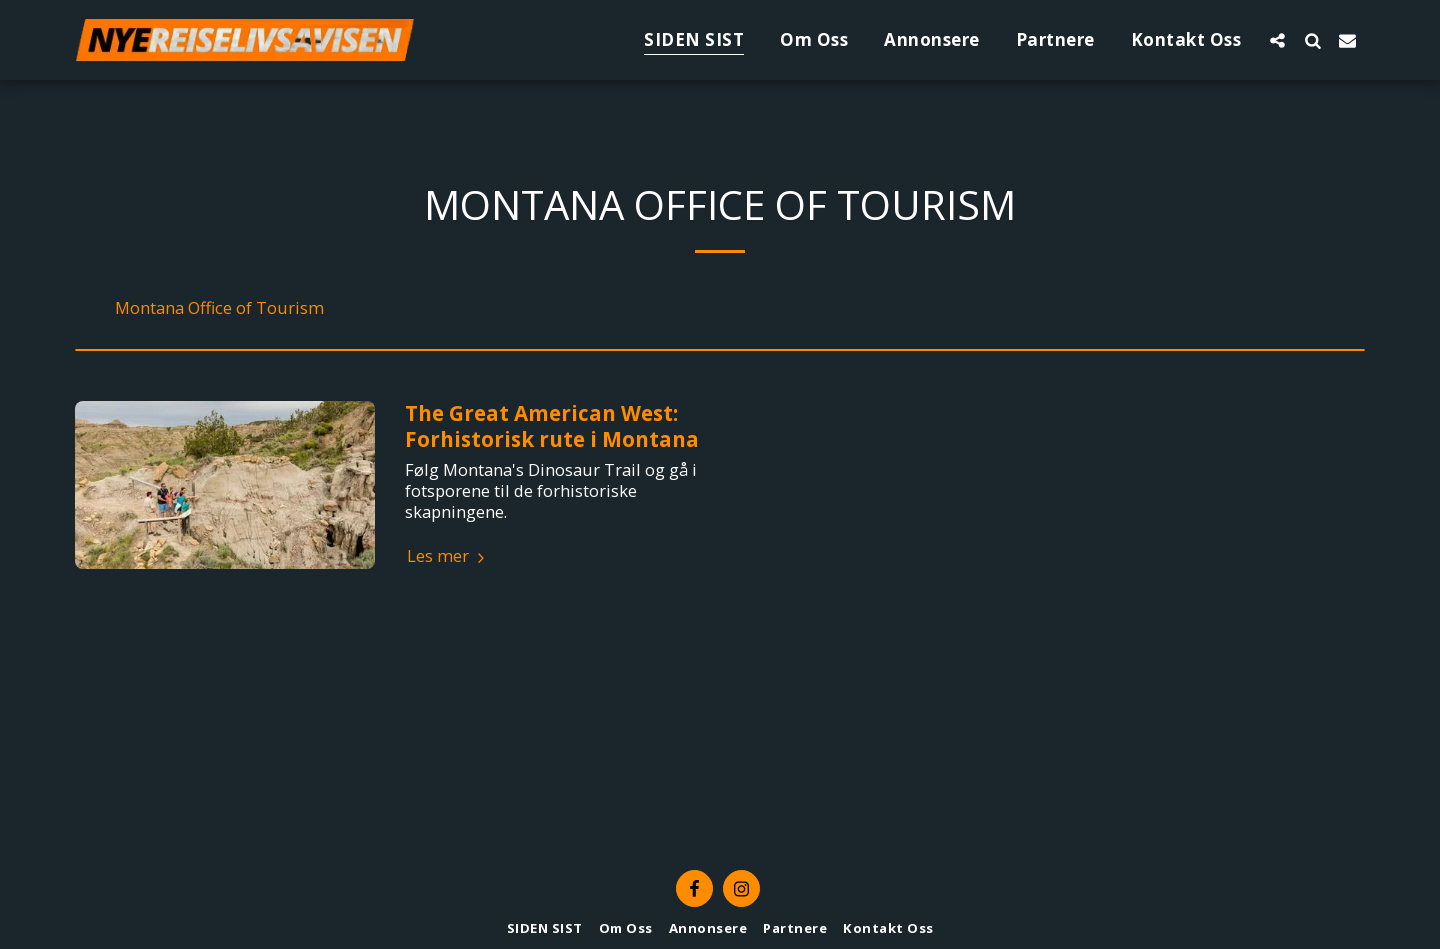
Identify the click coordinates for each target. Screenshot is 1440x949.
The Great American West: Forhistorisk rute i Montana (552, 426)
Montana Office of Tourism (219, 308)
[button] (1277, 40)
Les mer (448, 556)
